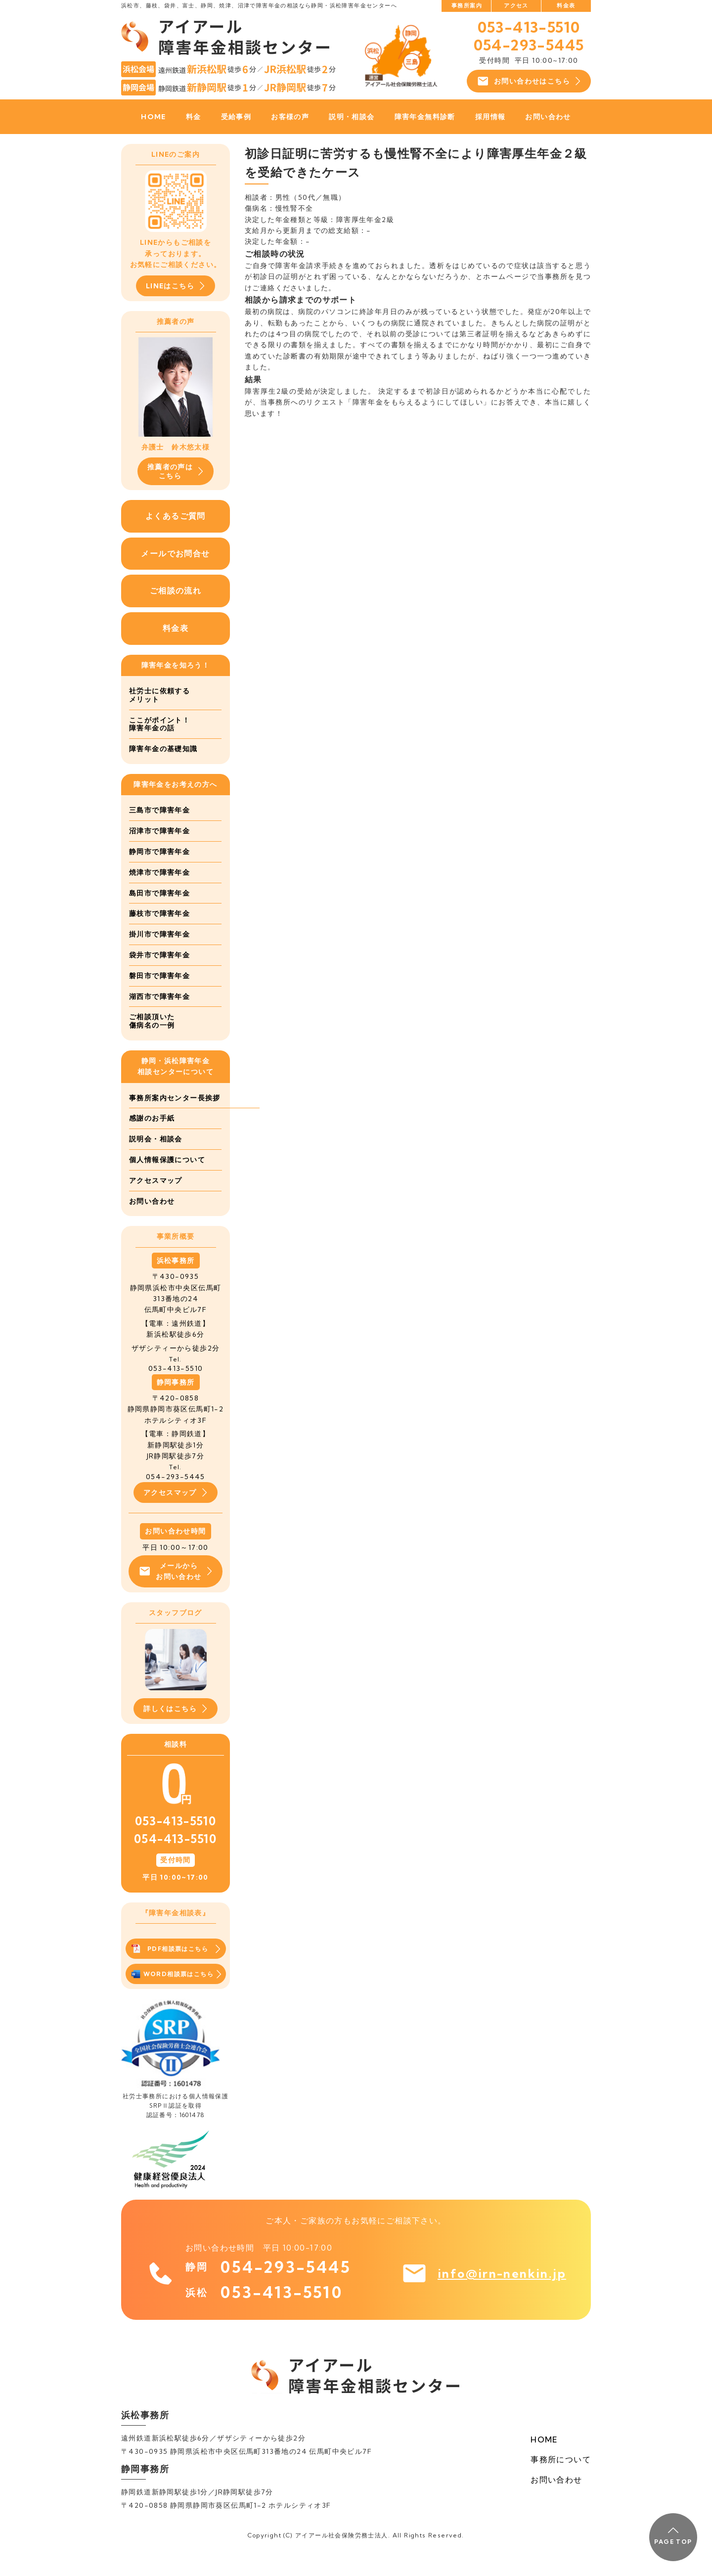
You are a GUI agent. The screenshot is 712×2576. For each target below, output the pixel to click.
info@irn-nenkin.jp (502, 2294)
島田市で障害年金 (159, 893)
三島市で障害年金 (159, 810)
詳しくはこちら (175, 1730)
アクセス (516, 5)
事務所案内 (466, 5)
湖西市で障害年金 (159, 996)
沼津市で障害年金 (159, 830)
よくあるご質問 (175, 516)
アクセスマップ (155, 1201)
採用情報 (490, 116)
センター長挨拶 (155, 1118)
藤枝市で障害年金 (159, 913)
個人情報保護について (167, 1180)
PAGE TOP (673, 2536)
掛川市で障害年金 (159, 934)
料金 (193, 116)
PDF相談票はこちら (176, 1970)
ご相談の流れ (175, 591)
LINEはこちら (175, 286)
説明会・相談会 (155, 1159)
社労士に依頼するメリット (159, 695)
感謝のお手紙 (152, 1138)
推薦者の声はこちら (175, 471)
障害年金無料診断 (425, 116)
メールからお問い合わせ (175, 1592)
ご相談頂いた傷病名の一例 (152, 1021)
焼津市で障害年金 (159, 872)
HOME (153, 116)
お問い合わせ (548, 116)
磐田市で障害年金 (159, 975)
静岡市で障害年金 (159, 851)
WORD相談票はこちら (176, 1995)
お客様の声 (290, 116)
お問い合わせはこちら (529, 81)
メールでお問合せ (175, 553)
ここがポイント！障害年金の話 (159, 724)
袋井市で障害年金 (159, 954)
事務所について (561, 2480)
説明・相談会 (351, 116)
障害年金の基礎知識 (163, 748)
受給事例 (236, 116)
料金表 (566, 5)
